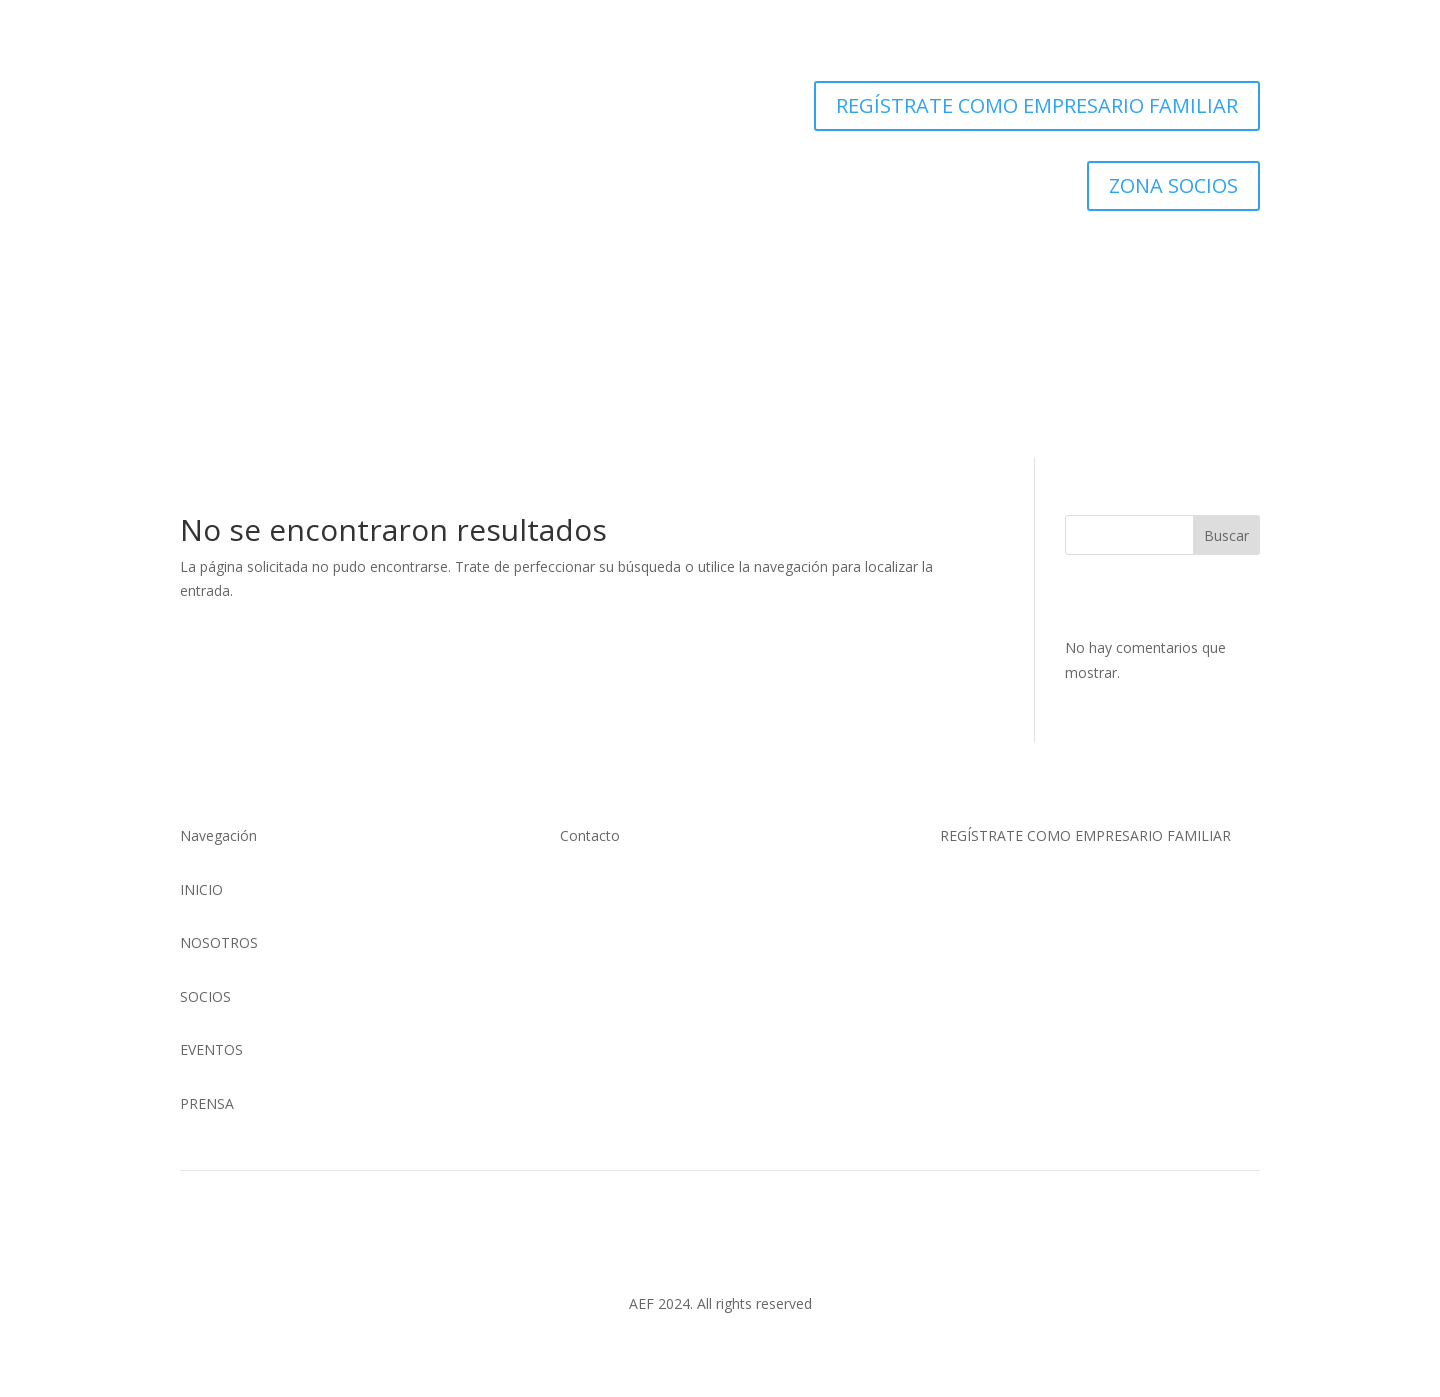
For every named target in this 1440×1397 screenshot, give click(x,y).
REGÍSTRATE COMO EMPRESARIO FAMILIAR (1037, 105)
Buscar (1226, 535)
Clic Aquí (1001, 902)
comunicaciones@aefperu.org (656, 913)
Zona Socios (907, 362)
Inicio (510, 362)
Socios (697, 277)
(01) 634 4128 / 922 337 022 (651, 889)
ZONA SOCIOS (1173, 185)
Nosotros (603, 277)
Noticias (841, 277)
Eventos (767, 277)
